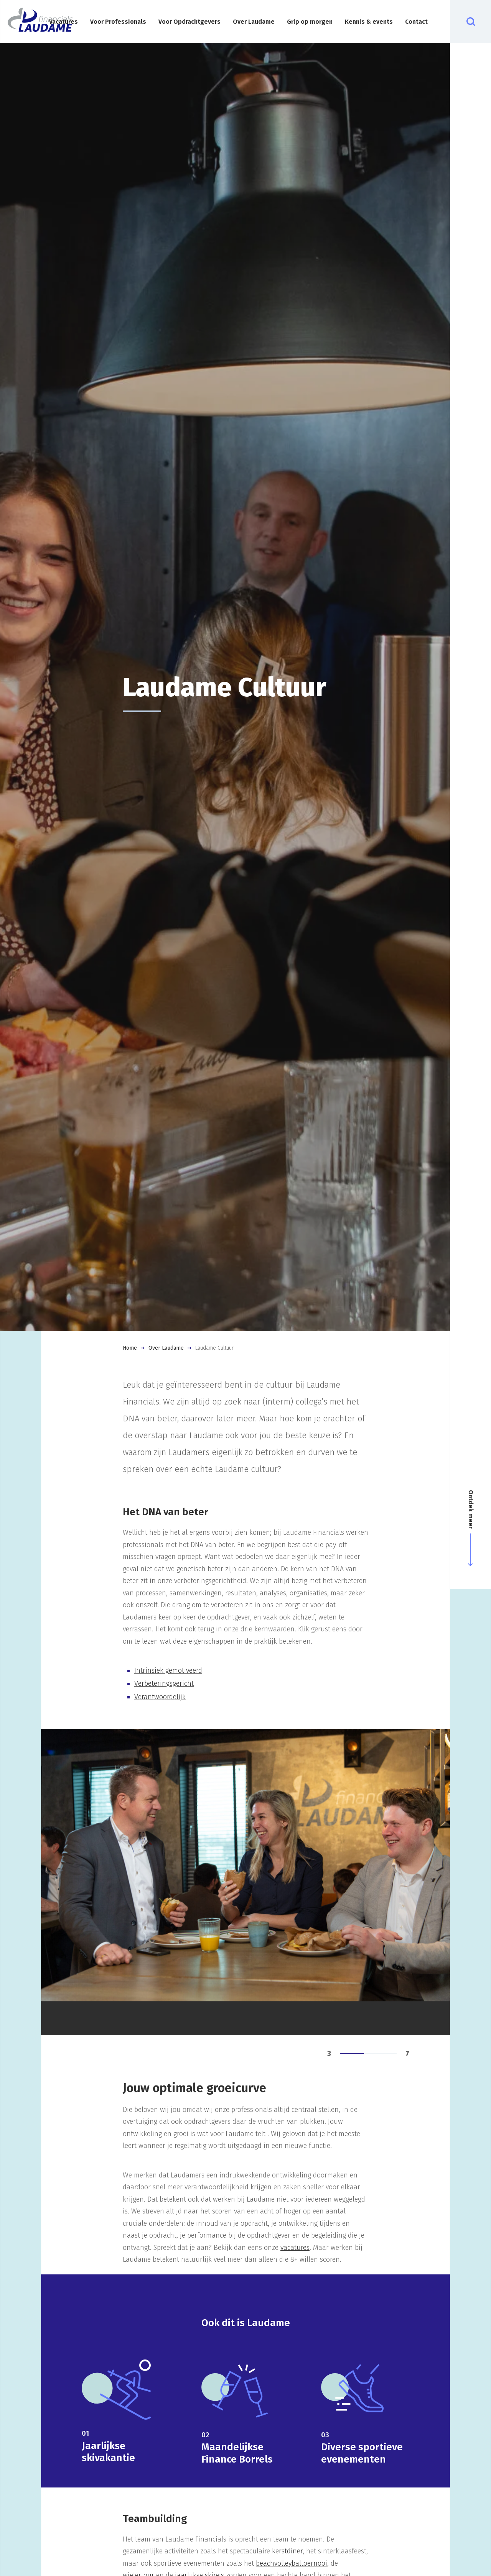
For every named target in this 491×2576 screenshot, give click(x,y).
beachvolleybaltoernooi (291, 2563)
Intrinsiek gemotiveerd (168, 1670)
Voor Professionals (118, 21)
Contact (416, 21)
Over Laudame (254, 21)
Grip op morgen (310, 21)
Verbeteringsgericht (164, 1683)
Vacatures (63, 21)
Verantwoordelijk (160, 1697)
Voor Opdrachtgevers (189, 21)
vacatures (295, 2247)
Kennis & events (369, 21)
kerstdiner (287, 2551)
